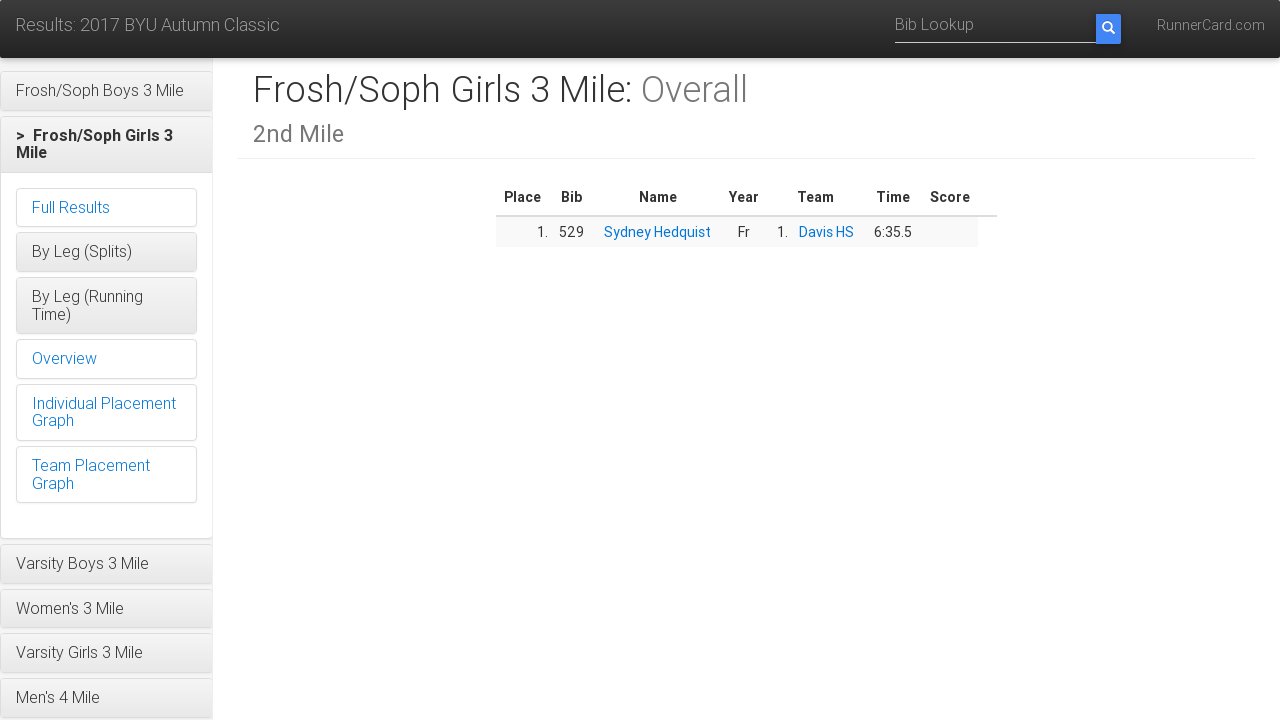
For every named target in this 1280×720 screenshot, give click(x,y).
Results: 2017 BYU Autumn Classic (147, 24)
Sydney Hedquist (657, 232)
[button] (106, 91)
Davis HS (826, 232)
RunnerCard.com (1211, 25)
